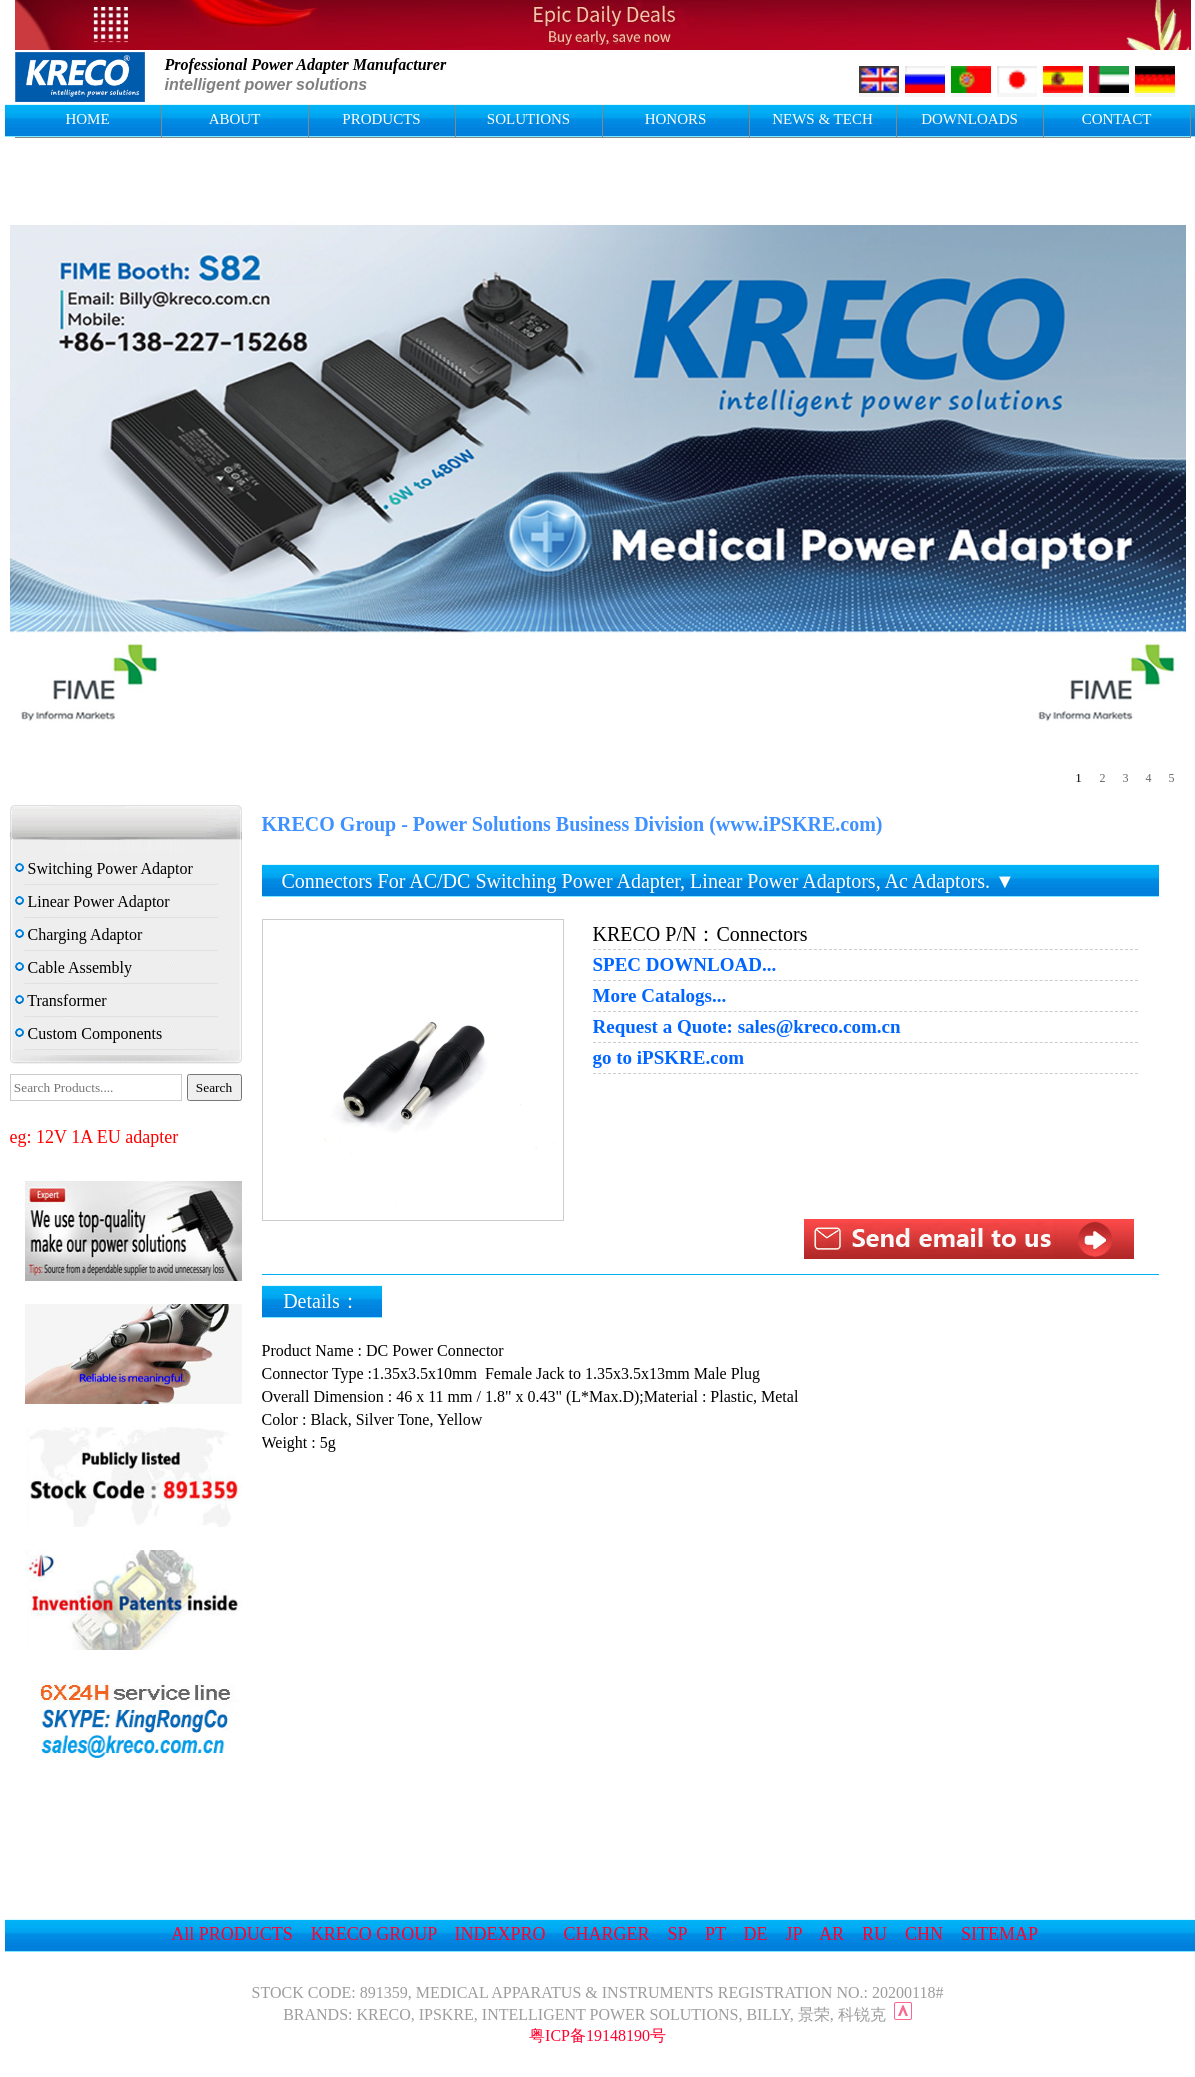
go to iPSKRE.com (668, 1058)
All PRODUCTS (232, 1934)
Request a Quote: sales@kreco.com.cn (747, 1027)
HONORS (676, 119)
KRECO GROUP (374, 1934)
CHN (924, 1934)
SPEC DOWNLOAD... (685, 965)
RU (874, 1934)
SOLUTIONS (528, 119)
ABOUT (235, 119)
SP (677, 1934)
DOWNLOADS (969, 119)
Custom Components (89, 1033)
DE (756, 1934)
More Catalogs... (660, 996)
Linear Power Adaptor (92, 901)
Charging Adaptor (79, 934)
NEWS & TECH (822, 119)
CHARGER (607, 1934)
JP (794, 1934)
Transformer (61, 1000)
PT (715, 1934)
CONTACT (1117, 119)
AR (831, 1934)
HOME (87, 119)
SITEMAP (999, 1934)
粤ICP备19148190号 (597, 2035)
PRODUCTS (381, 119)
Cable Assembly (73, 967)
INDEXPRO (500, 1934)
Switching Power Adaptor (104, 868)
